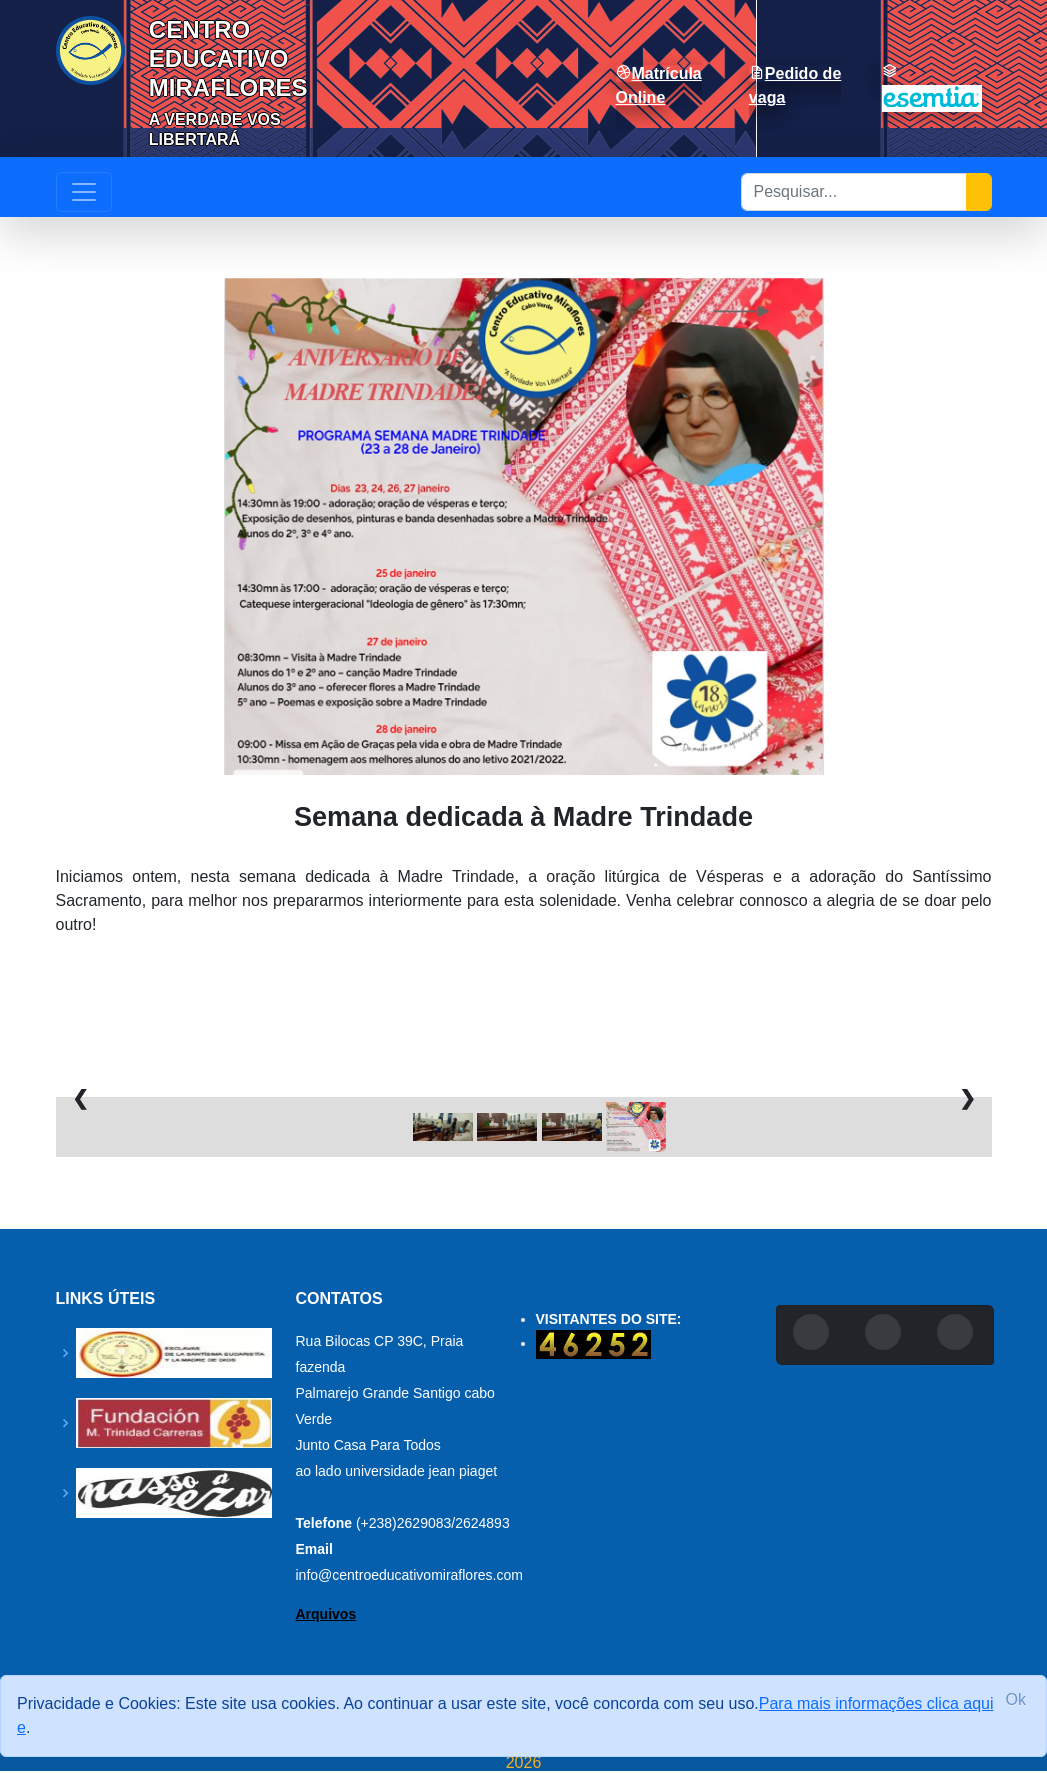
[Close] (1016, 1700)
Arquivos (326, 1614)
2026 (524, 1763)
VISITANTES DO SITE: (609, 1319)
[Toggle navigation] (84, 192)
